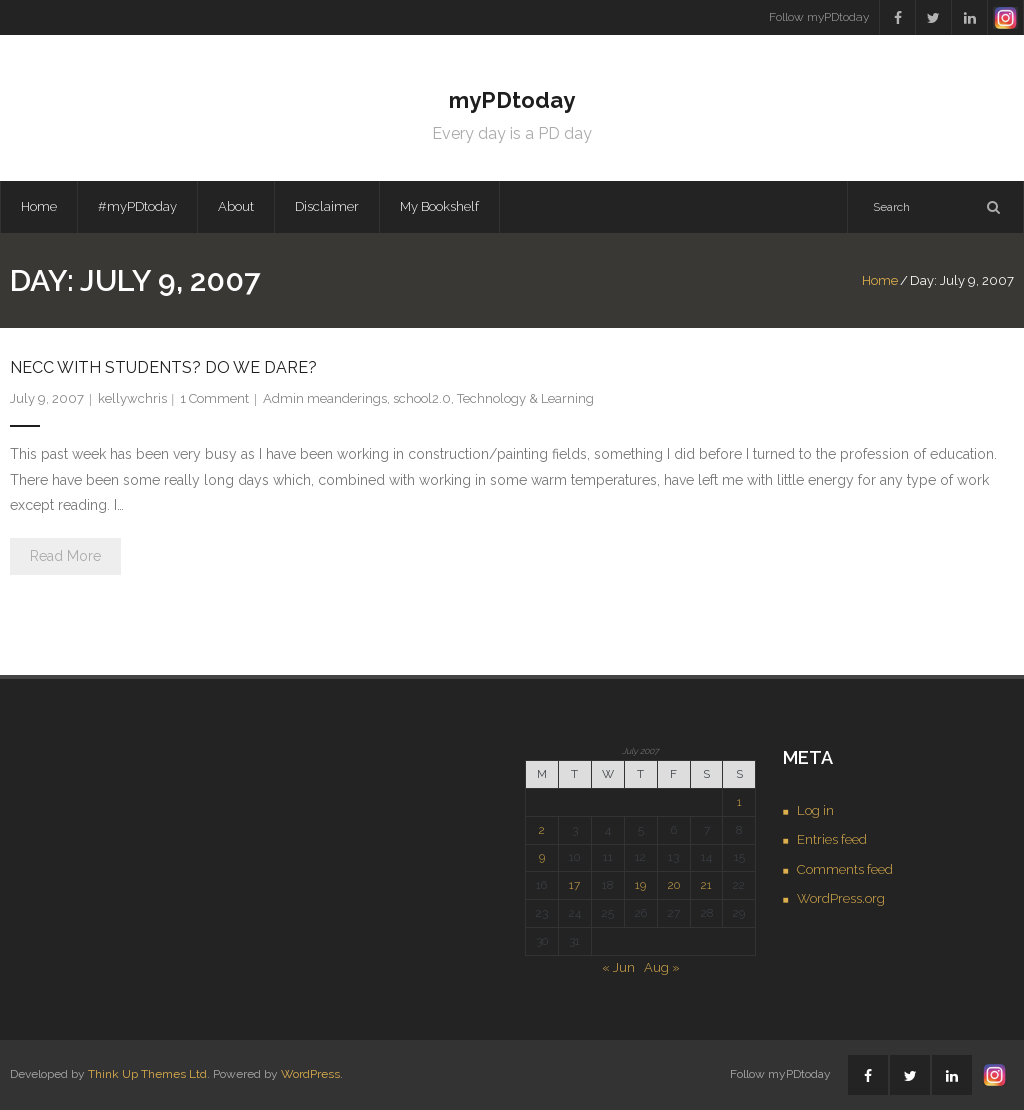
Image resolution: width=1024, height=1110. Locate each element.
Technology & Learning (525, 398)
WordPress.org (841, 898)
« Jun (618, 967)
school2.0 (422, 398)
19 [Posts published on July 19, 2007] (640, 885)
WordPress (310, 1074)
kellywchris (132, 398)
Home (39, 206)
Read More (65, 556)
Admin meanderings (325, 398)
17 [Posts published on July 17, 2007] (574, 885)
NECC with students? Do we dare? (163, 367)
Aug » (662, 967)
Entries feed (832, 839)
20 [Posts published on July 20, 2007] (674, 885)
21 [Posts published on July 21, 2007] (706, 885)
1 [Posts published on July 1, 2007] (739, 802)
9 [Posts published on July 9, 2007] (542, 857)
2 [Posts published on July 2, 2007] (542, 830)
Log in (815, 810)
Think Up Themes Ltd (147, 1074)
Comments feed (845, 869)
